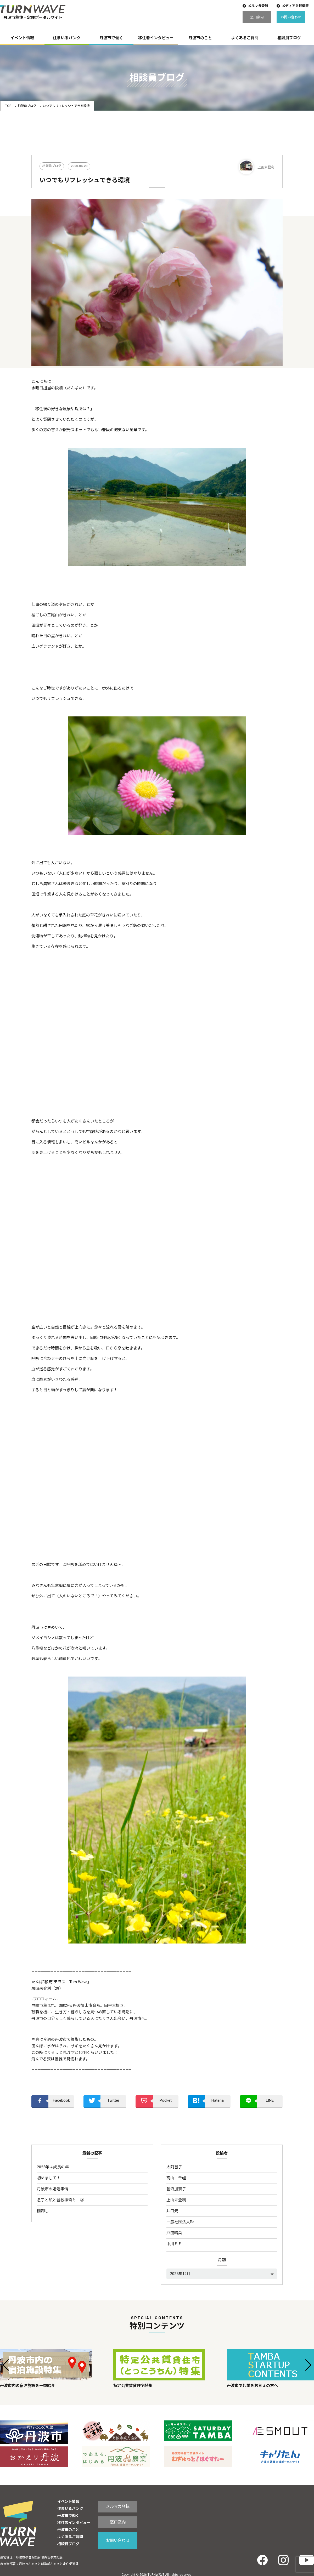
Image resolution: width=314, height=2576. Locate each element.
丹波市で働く (111, 38)
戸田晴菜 (174, 2233)
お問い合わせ (291, 17)
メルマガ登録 (258, 6)
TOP (8, 106)
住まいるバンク (67, 38)
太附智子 (174, 2167)
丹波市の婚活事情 (52, 2189)
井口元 (172, 2211)
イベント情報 (22, 38)
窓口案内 (257, 17)
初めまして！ (48, 2178)
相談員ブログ (289, 38)
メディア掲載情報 (295, 6)
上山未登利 (176, 2200)
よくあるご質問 (245, 38)
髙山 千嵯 (176, 2178)
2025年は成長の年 (53, 2167)
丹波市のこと (200, 38)
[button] (6, 2365)
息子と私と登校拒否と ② (60, 2200)
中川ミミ (174, 2244)
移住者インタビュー (155, 38)
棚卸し (43, 2211)
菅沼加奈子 (176, 2189)
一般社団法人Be (180, 2222)
